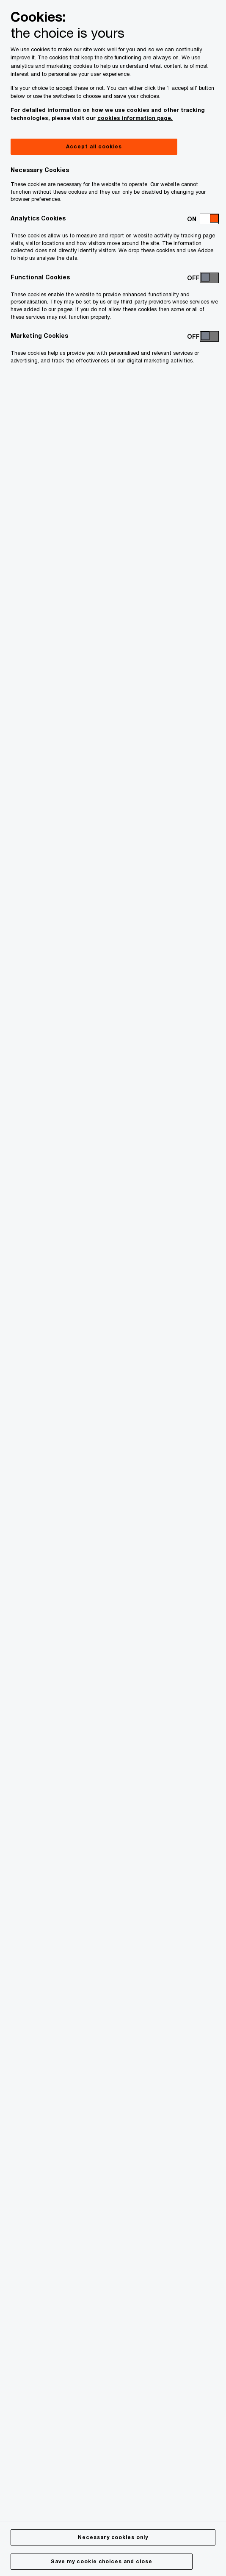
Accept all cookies (93, 146)
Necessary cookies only (113, 2537)
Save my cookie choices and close (101, 2561)
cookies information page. (135, 117)
